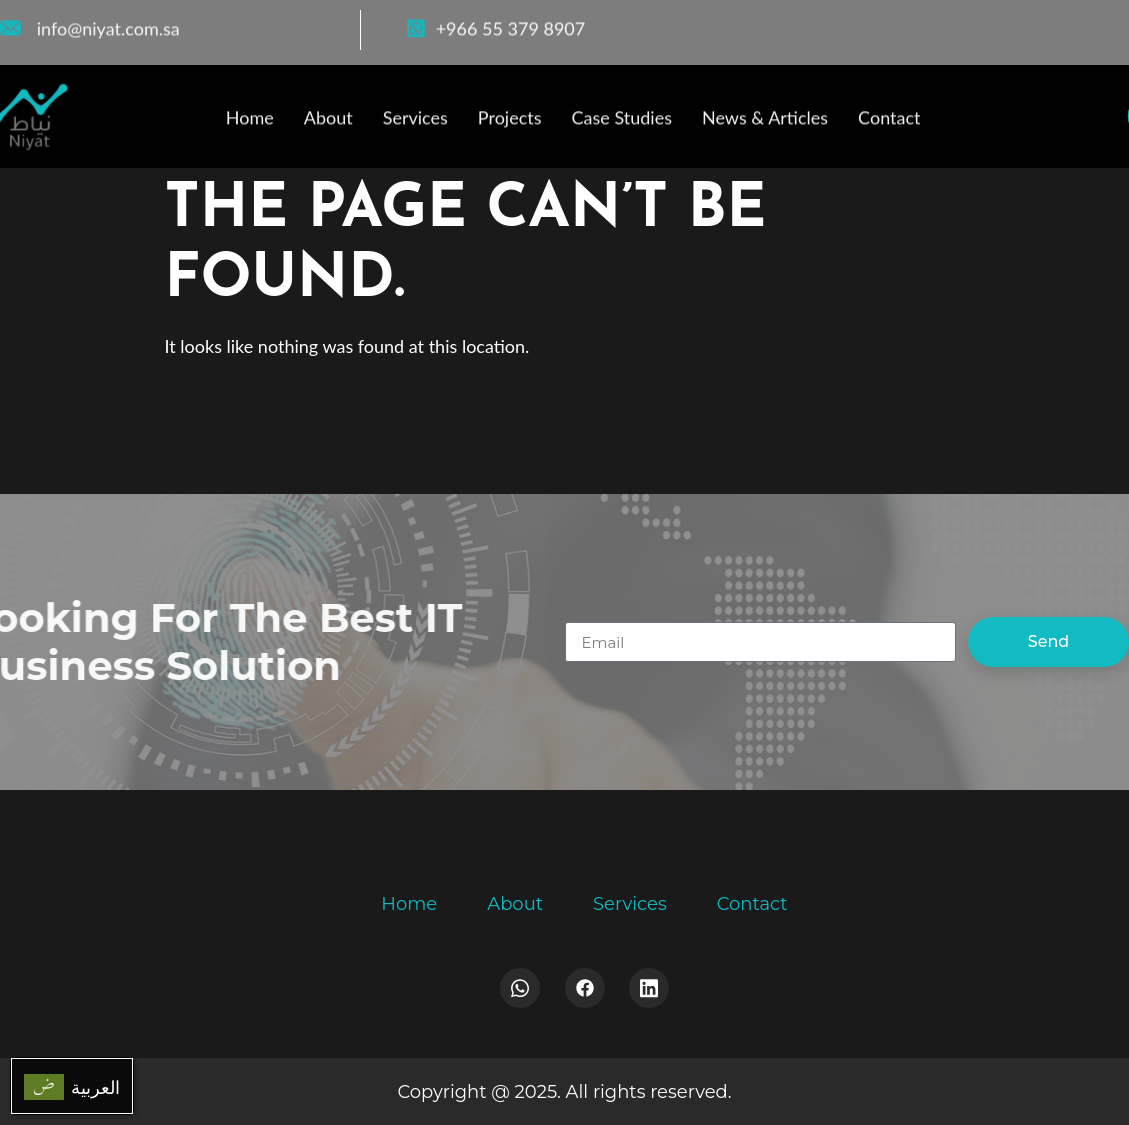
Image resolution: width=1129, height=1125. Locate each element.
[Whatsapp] (520, 988)
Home (250, 121)
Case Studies (622, 121)
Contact (889, 121)
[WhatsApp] (1064, 24)
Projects (510, 121)
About (328, 121)
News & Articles (765, 121)
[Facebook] (1020, 24)
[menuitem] (72, 1086)
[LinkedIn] (1109, 24)
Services (415, 121)
